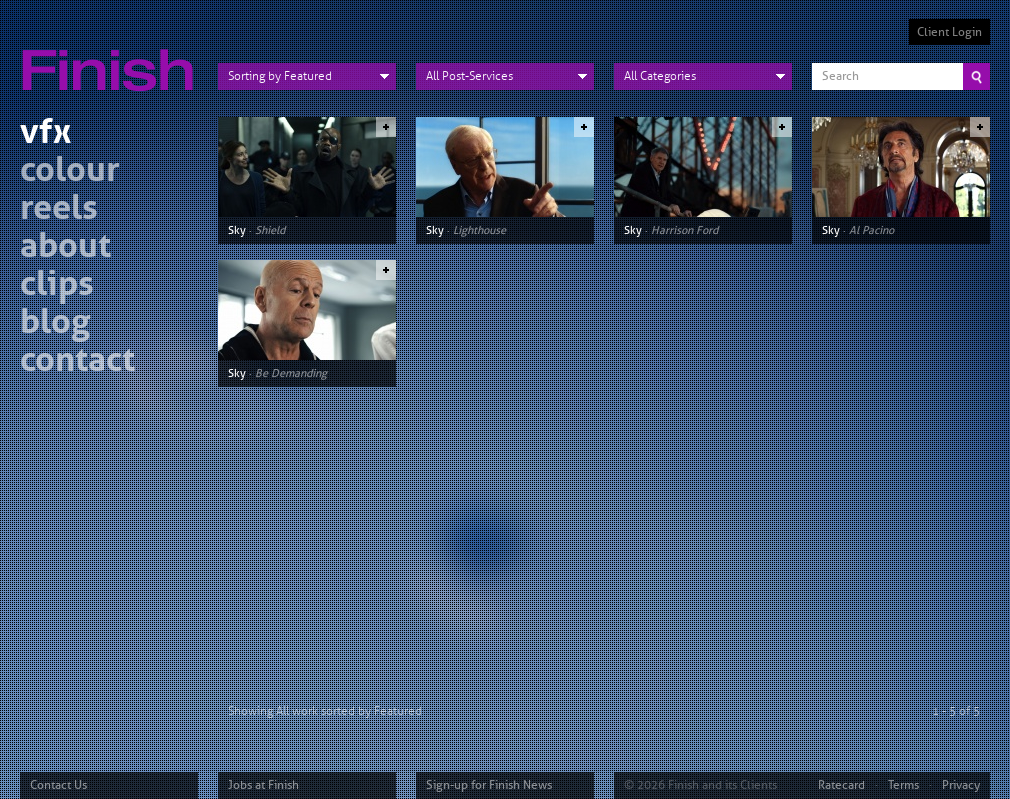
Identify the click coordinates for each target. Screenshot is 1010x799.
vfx (45, 134)
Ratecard (841, 785)
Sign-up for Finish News (489, 785)
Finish (113, 58)
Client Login (949, 32)
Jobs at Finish (263, 785)
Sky (237, 230)
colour (70, 172)
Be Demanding (291, 373)
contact (77, 362)
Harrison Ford (684, 230)
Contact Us (58, 785)
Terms (903, 785)
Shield (270, 230)
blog (55, 324)
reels (59, 210)
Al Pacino (871, 230)
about (65, 248)
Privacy (961, 785)
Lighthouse (479, 230)
